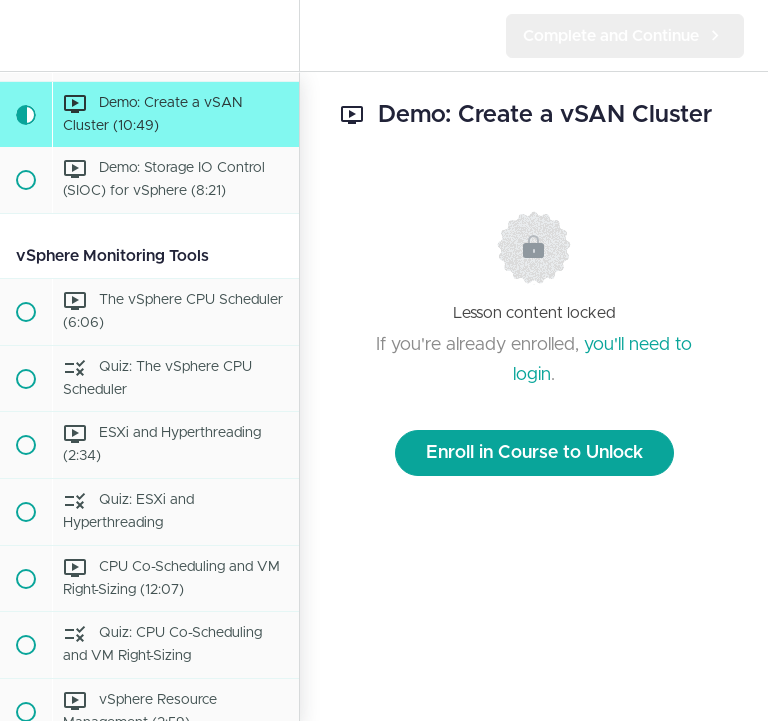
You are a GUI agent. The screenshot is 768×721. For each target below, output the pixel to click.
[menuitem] (274, 35)
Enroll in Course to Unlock (534, 453)
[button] (25, 35)
